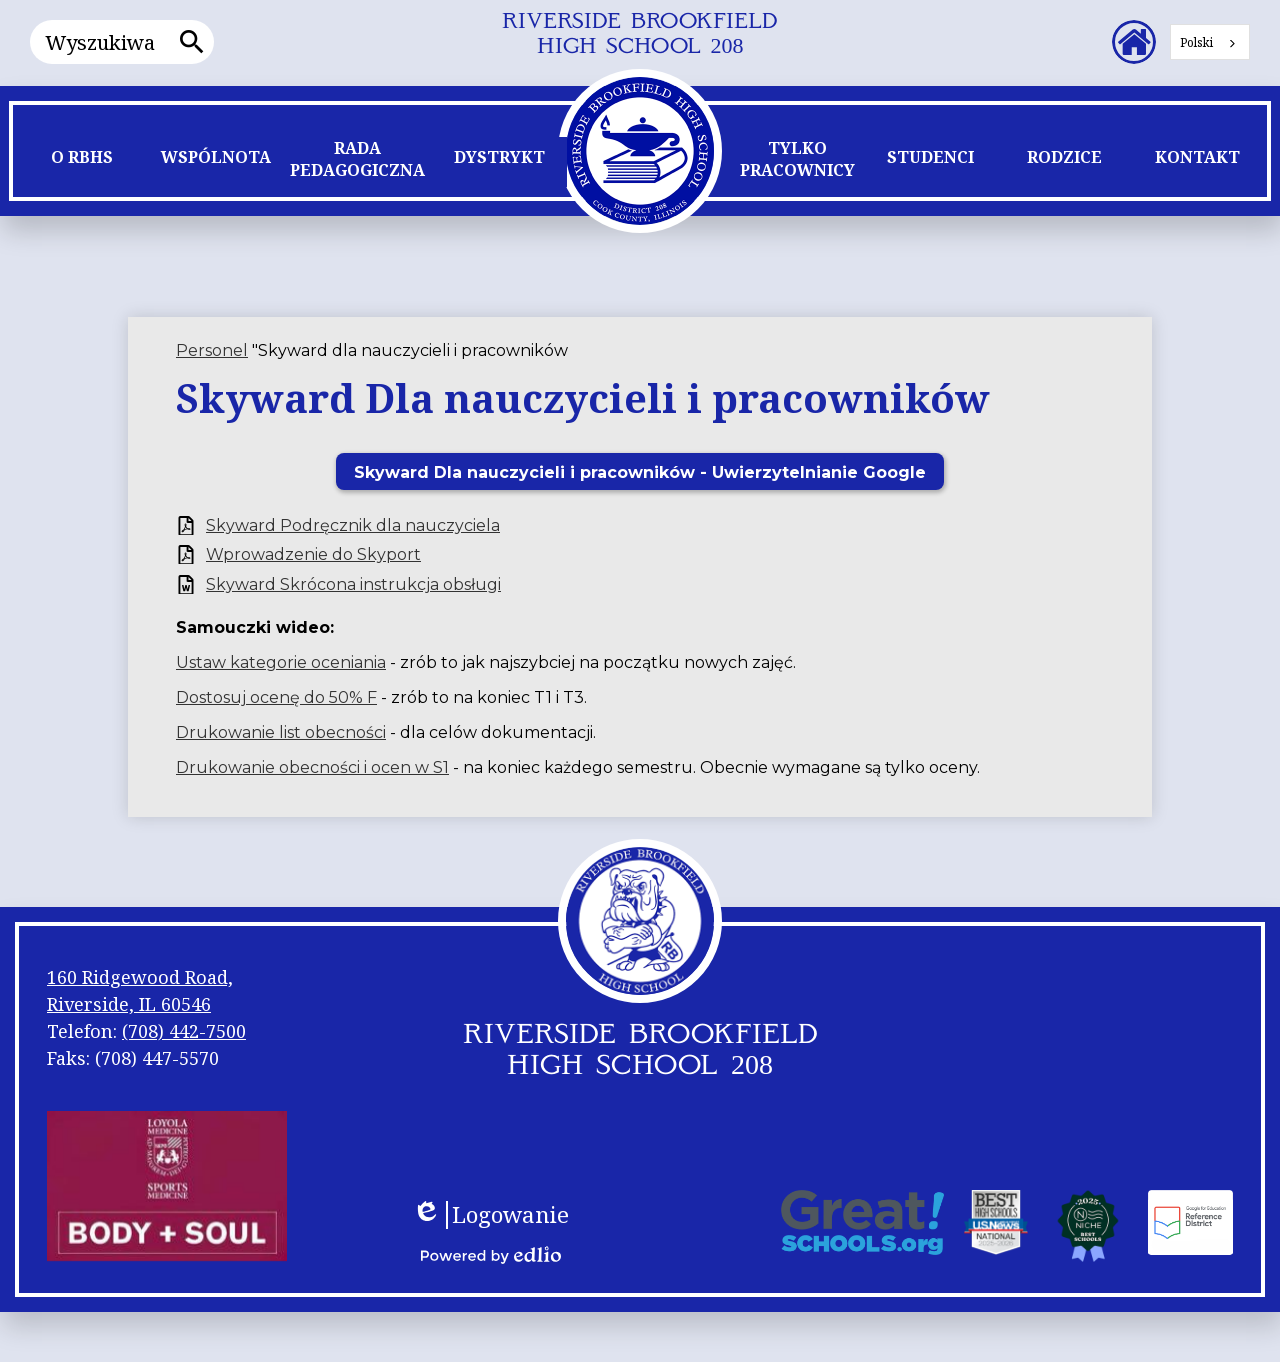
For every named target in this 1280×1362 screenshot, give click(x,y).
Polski (1196, 42)
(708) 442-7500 (184, 1031)
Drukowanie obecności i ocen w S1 (312, 767)
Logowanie (490, 1215)
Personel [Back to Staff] (212, 350)
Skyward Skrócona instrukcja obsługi (353, 584)
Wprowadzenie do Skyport (313, 554)
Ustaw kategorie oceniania (281, 662)
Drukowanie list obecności (281, 732)
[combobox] (1210, 42)
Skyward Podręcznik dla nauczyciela (353, 525)
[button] (82, 162)
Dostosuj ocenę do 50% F (276, 697)
